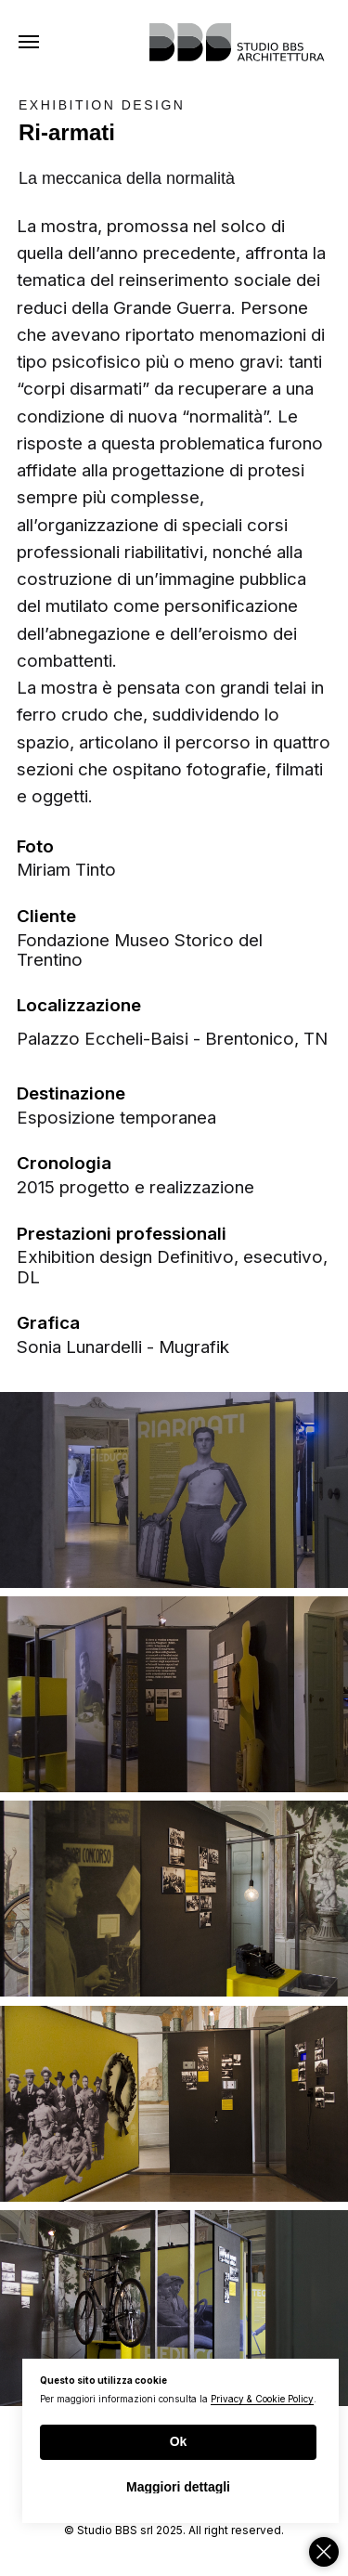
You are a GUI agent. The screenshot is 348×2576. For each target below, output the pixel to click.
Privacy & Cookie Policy (262, 2398)
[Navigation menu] (29, 41)
